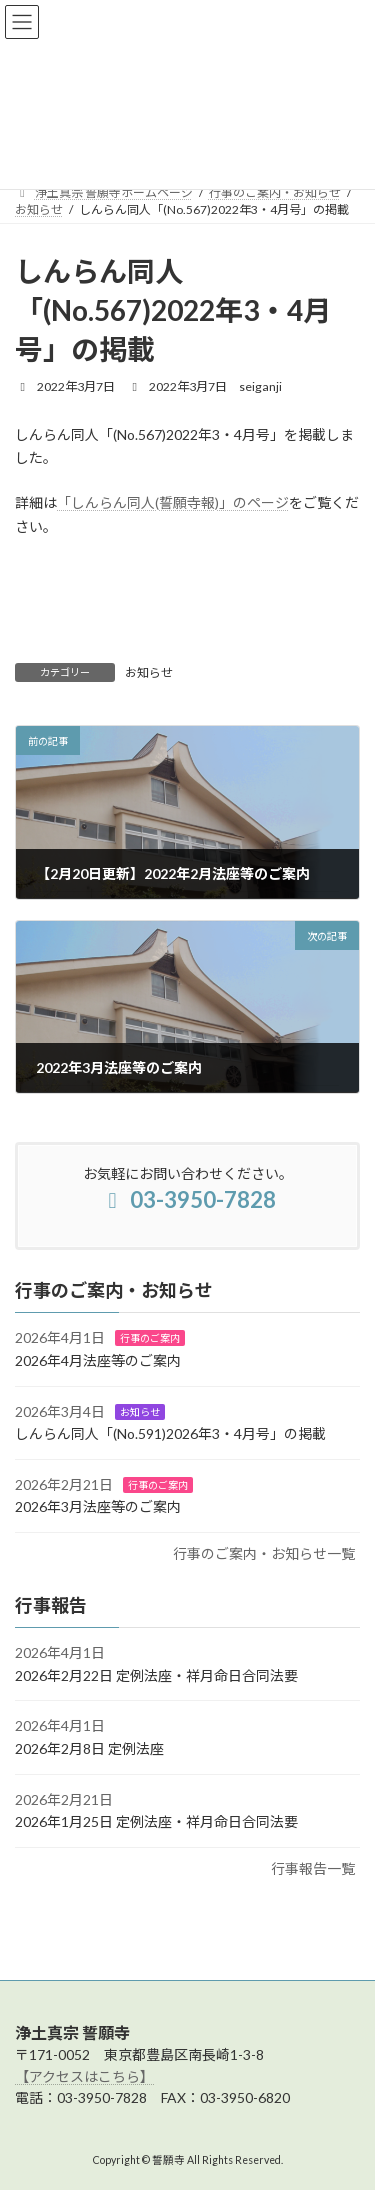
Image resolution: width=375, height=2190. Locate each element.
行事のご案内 (150, 1338)
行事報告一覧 (313, 1867)
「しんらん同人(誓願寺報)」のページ (173, 502)
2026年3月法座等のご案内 (98, 1506)
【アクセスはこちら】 (84, 2076)
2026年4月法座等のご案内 (98, 1360)
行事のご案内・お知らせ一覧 (264, 1553)
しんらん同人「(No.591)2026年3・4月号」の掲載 (170, 1433)
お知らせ (149, 672)
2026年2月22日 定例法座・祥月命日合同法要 (156, 1674)
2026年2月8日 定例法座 (89, 1748)
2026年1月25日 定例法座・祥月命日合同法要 (156, 1821)
